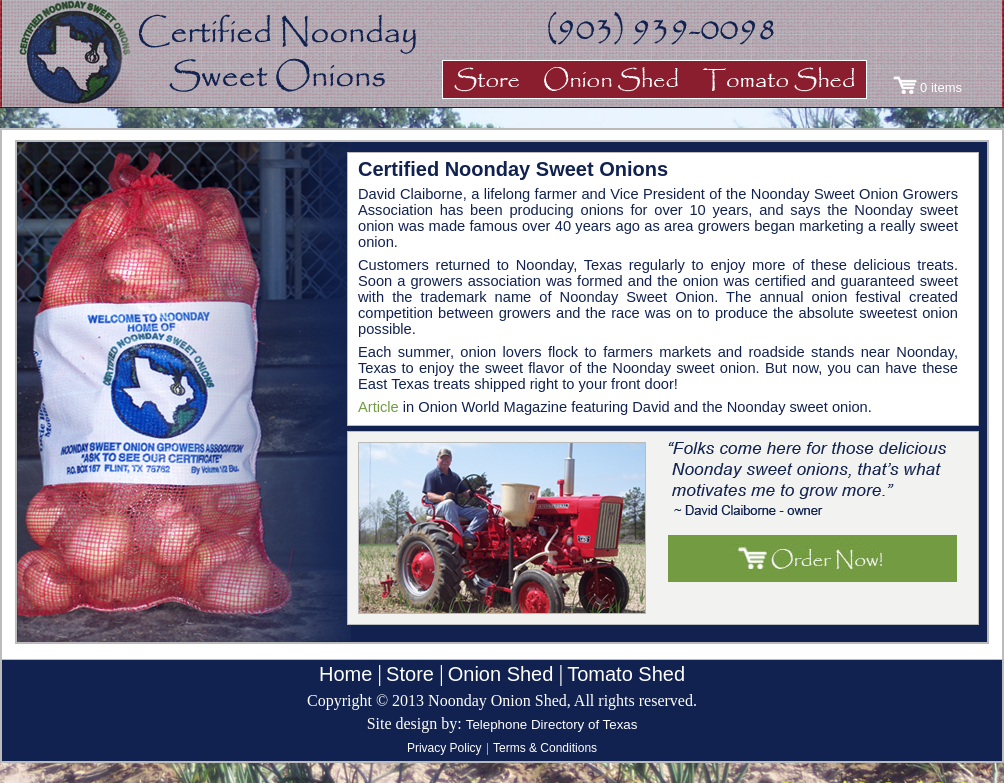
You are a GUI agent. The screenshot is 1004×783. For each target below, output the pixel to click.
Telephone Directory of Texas (552, 724)
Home (345, 674)
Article (378, 407)
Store (410, 674)
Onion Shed (501, 674)
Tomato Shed (626, 674)
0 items (941, 87)
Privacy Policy (444, 748)
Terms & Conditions (545, 748)
